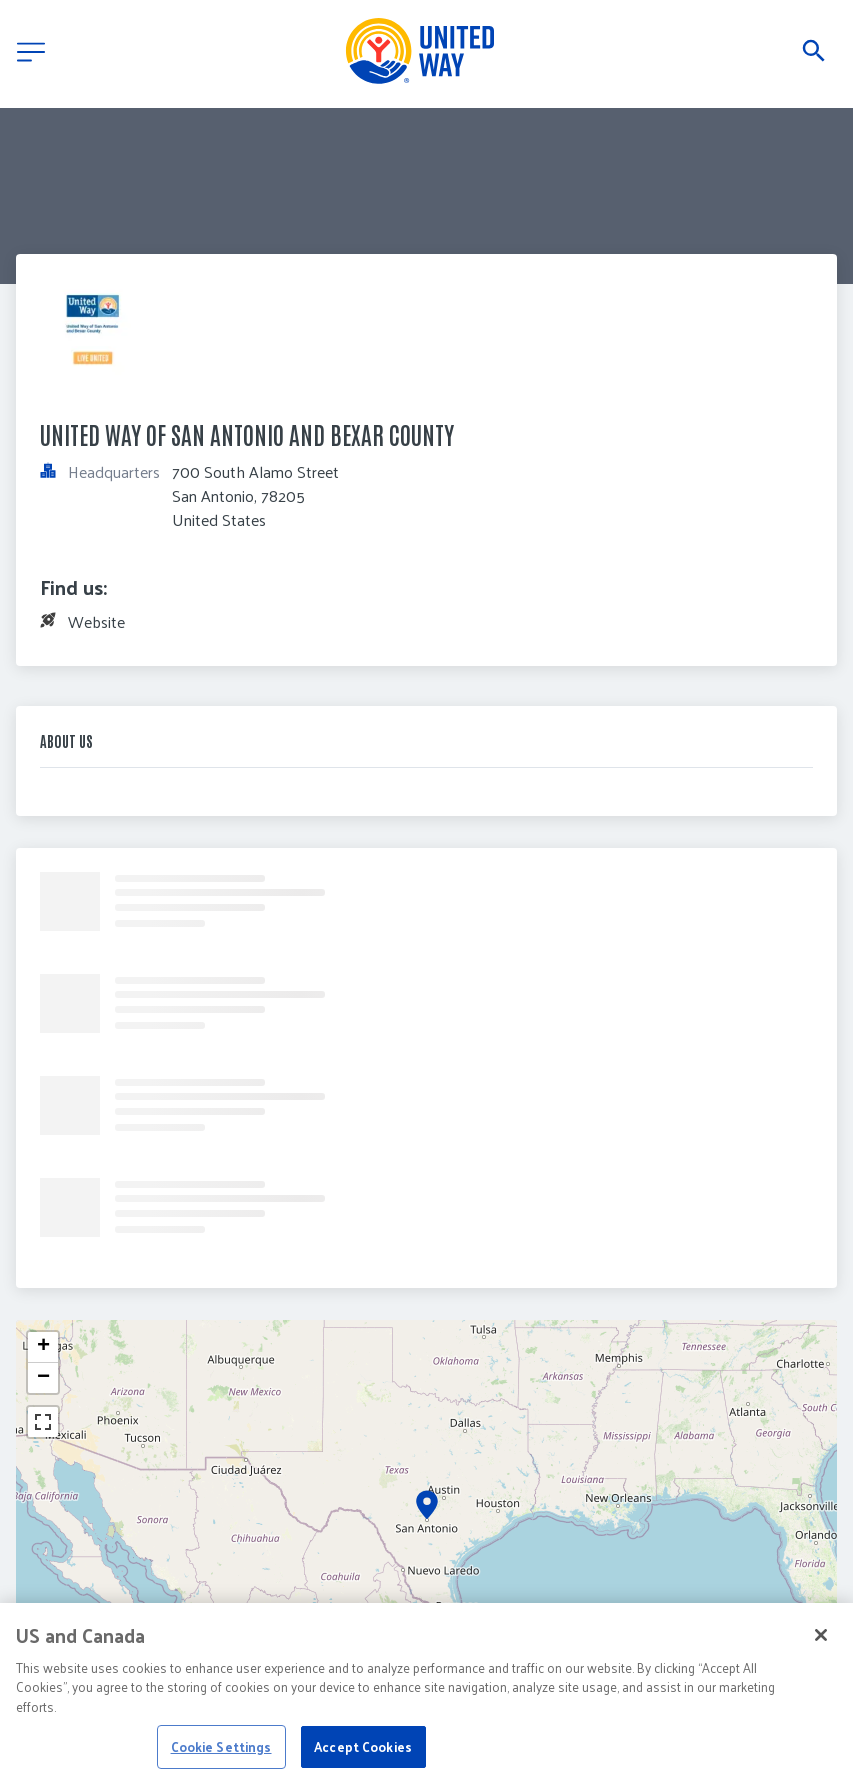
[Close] (821, 1648)
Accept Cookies (363, 1759)
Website (96, 621)
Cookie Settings (221, 1759)
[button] (427, 1505)
